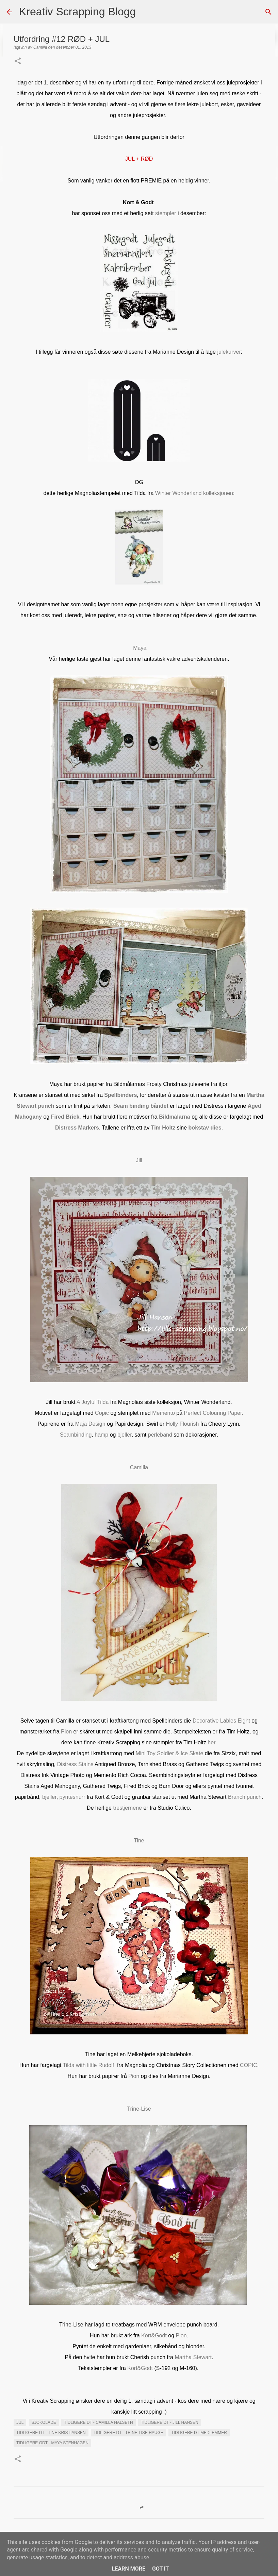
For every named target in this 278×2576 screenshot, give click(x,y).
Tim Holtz (163, 1128)
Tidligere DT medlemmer (199, 2432)
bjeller (124, 1435)
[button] (18, 61)
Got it (160, 2568)
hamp (101, 1435)
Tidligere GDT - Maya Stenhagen (52, 2443)
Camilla (139, 1467)
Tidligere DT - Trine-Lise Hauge (128, 2432)
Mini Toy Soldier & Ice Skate (169, 1753)
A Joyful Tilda (93, 1402)
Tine (139, 1840)
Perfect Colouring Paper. (213, 1413)
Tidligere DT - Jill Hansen (169, 2422)
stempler (165, 213)
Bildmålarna (174, 1117)
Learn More (128, 2568)
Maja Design (90, 1424)
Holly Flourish (182, 1424)
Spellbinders (120, 1095)
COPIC (248, 2065)
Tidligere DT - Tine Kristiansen (51, 2432)
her (211, 1742)
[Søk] (145, 12)
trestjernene (127, 1808)
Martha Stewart (193, 2357)
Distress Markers (77, 1128)
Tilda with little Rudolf (89, 2065)
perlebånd (159, 1435)
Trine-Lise (139, 2109)
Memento (163, 1413)
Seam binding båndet (140, 1106)
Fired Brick (65, 1117)
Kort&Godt (154, 2335)
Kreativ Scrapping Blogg (77, 11)
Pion (66, 1731)
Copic (102, 1413)
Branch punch (245, 1797)
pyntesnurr (72, 1797)
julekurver (229, 352)
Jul (19, 2422)
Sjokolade (44, 2422)
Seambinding (76, 1435)
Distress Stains (75, 1764)
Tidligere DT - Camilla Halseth (98, 2422)
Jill (139, 1160)
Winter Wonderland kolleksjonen (194, 493)
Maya (139, 648)
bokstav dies (205, 1128)
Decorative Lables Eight (221, 1721)
